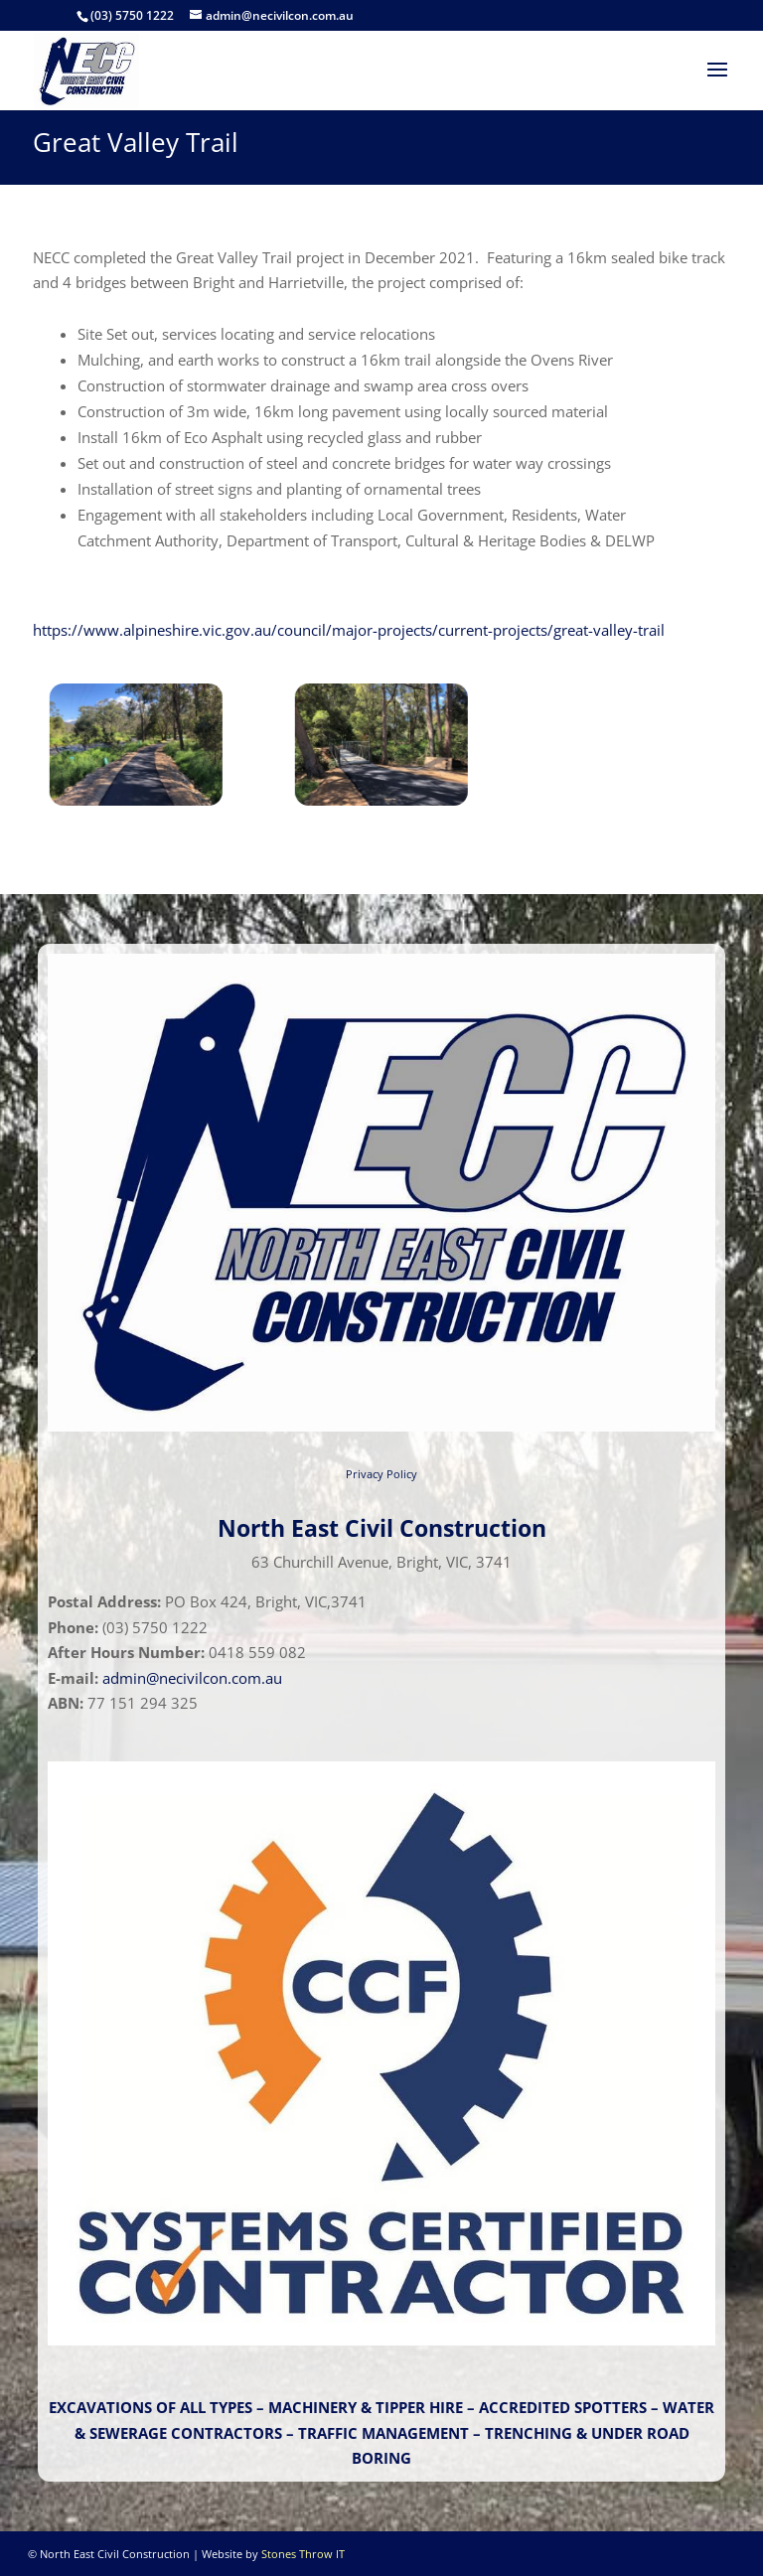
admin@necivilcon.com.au (192, 1678)
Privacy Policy (381, 1473)
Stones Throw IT (303, 2553)
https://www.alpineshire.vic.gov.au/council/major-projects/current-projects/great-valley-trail (349, 630)
